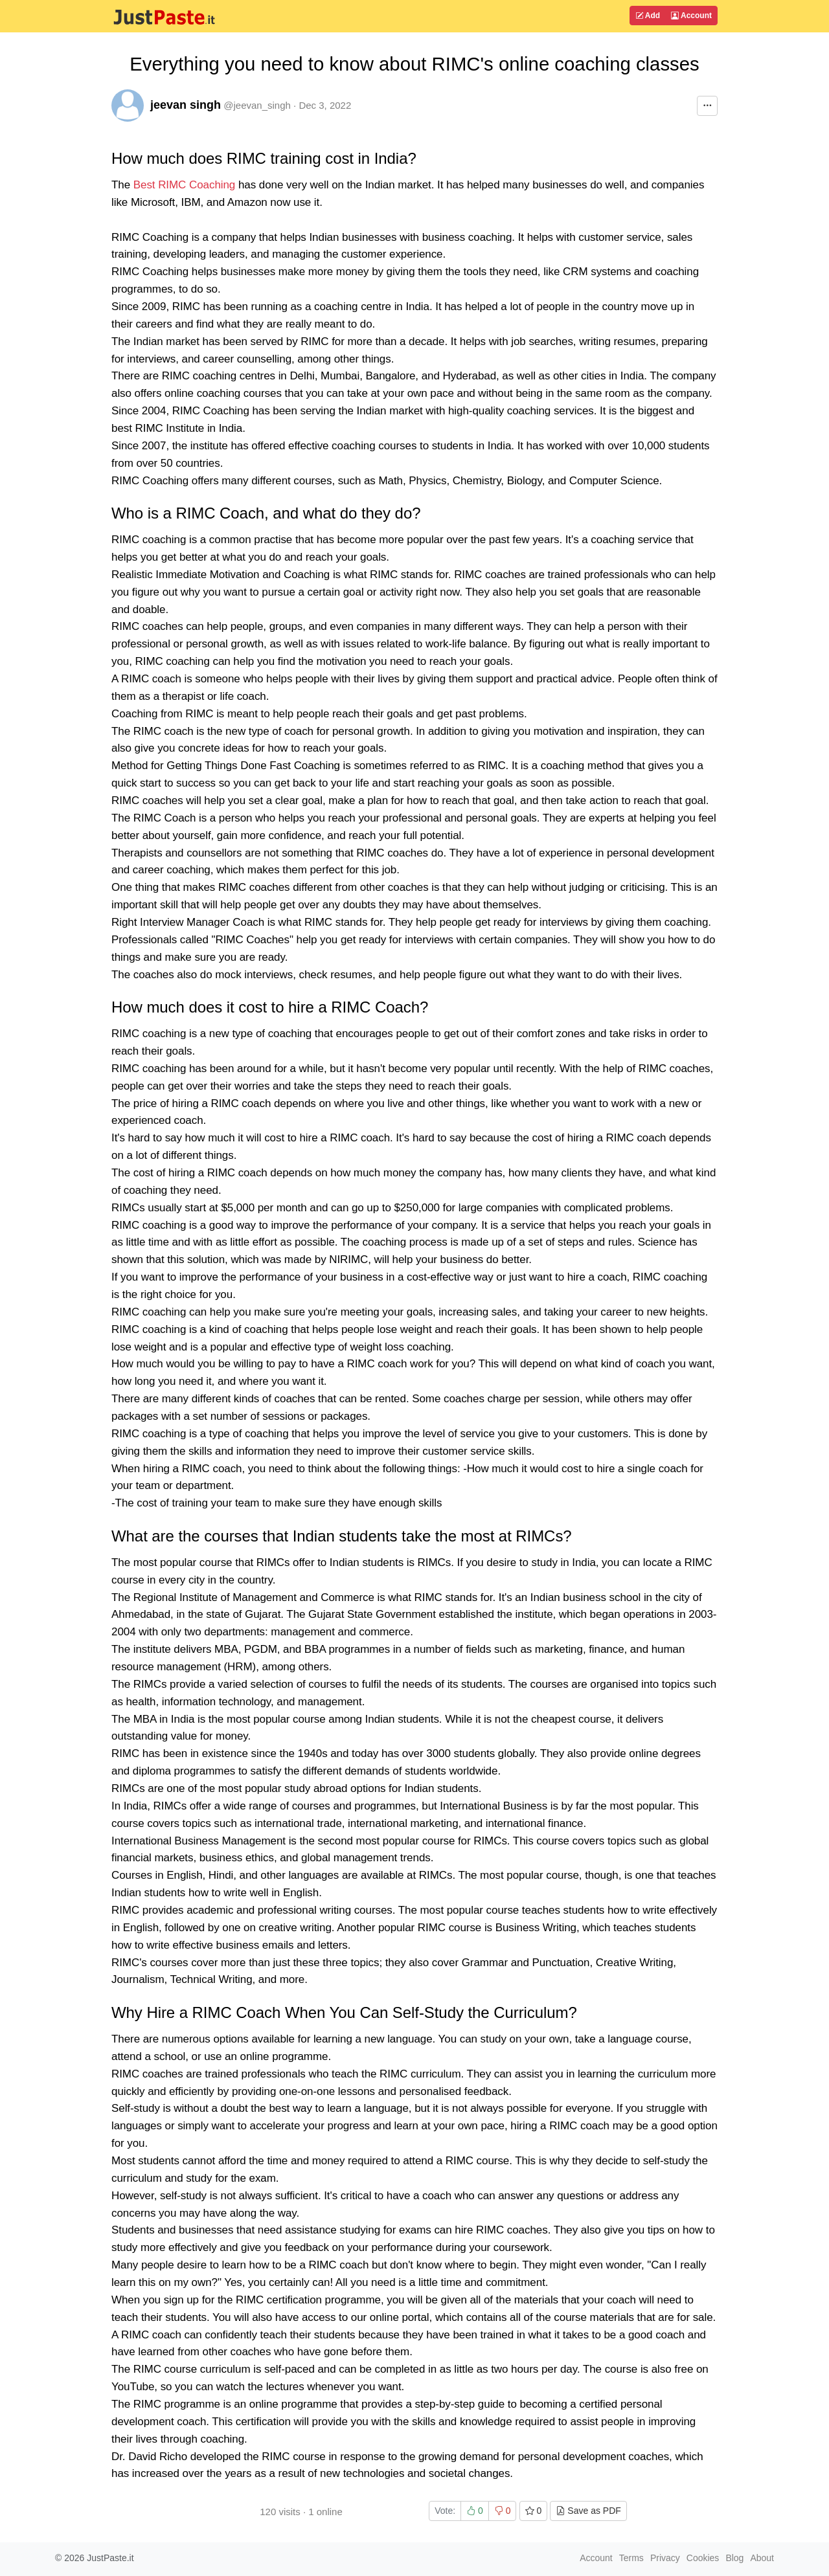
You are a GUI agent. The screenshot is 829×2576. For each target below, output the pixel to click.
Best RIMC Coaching (184, 185)
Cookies (703, 2558)
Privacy (665, 2558)
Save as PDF (588, 2510)
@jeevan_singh (257, 105)
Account (691, 15)
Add (647, 15)
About (762, 2558)
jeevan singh (185, 104)
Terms (631, 2558)
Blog (734, 2558)
